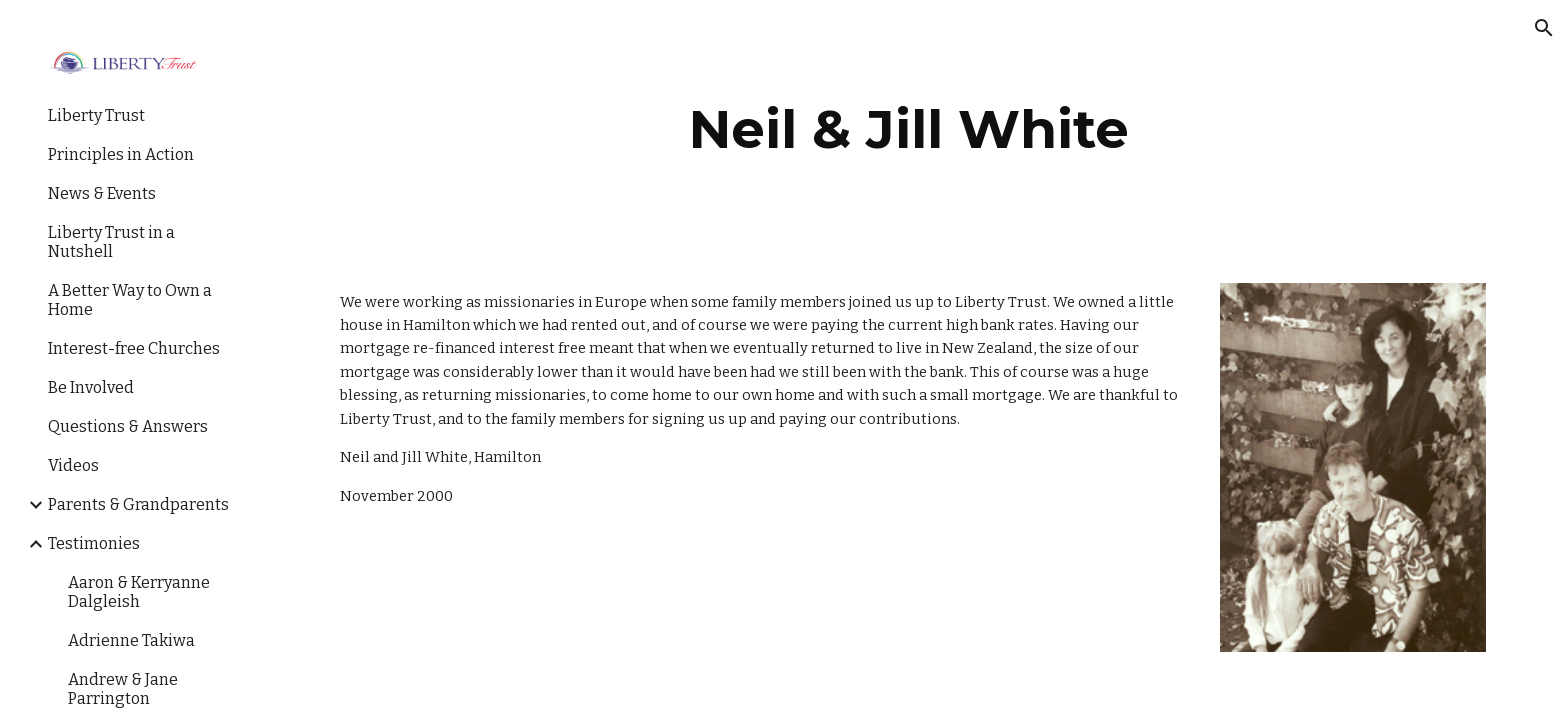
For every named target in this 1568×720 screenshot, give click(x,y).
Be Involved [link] (91, 387)
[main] (909, 129)
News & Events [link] (102, 193)
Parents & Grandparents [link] (138, 504)
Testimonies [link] (94, 543)
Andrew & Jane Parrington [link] (123, 689)
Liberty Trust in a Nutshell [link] (111, 242)
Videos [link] (73, 465)
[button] (1544, 28)
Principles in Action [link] (121, 154)
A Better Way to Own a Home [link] (130, 300)
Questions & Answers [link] (128, 426)
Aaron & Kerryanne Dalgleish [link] (139, 592)
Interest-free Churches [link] (134, 348)
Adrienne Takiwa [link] (131, 640)
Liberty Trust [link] (96, 115)
